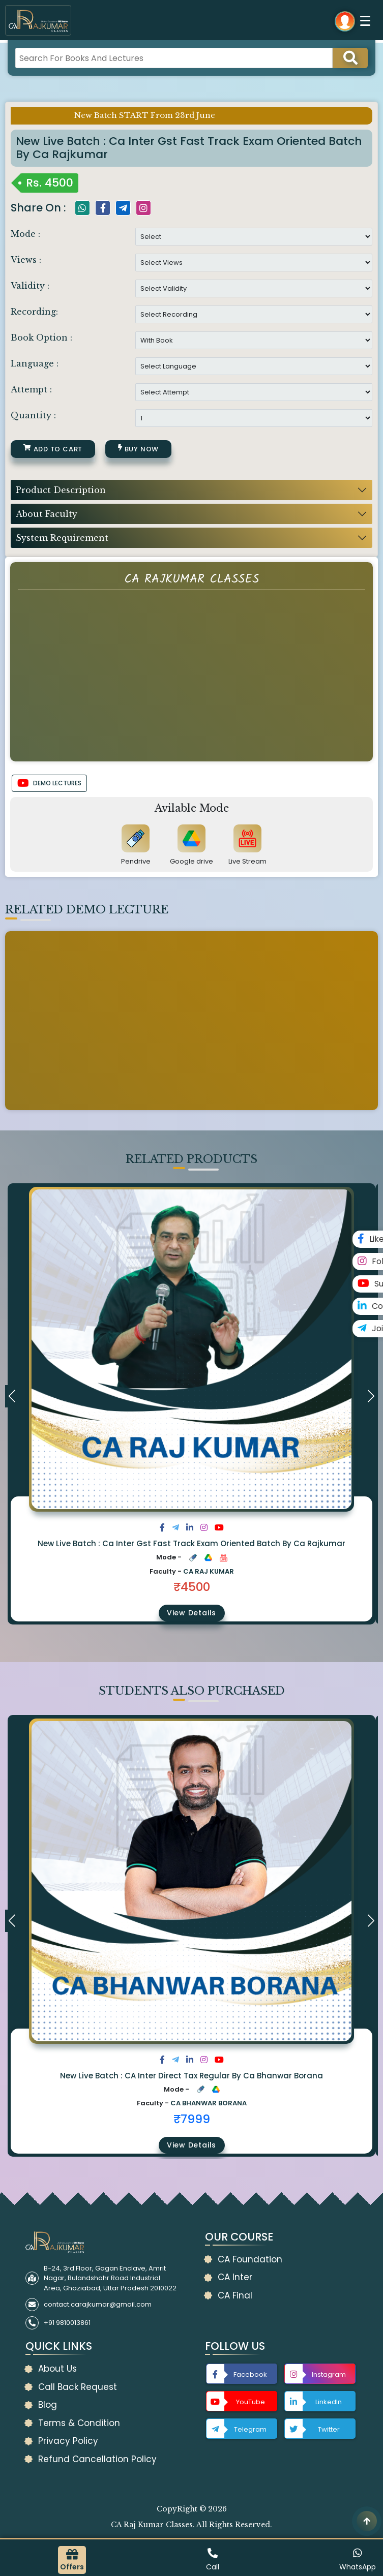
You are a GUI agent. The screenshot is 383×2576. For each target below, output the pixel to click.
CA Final (235, 2295)
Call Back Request (77, 2387)
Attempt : (31, 389)
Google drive (191, 861)
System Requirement (62, 538)
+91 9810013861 (67, 2322)
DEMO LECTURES (49, 783)
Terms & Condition (79, 2423)
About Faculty (46, 514)
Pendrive (136, 861)
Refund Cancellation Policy (97, 2459)
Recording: (34, 311)
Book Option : (41, 337)
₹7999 (191, 2119)
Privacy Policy (68, 2441)
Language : (34, 363)
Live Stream (247, 861)
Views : (26, 260)
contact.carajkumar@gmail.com (98, 2304)
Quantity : (33, 415)
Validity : (30, 286)
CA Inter (235, 2277)
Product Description (61, 490)
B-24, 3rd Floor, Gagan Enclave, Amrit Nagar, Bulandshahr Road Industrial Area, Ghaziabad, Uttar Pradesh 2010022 (110, 2278)
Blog (47, 2405)
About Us (57, 2369)
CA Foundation (250, 2259)
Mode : (25, 234)
